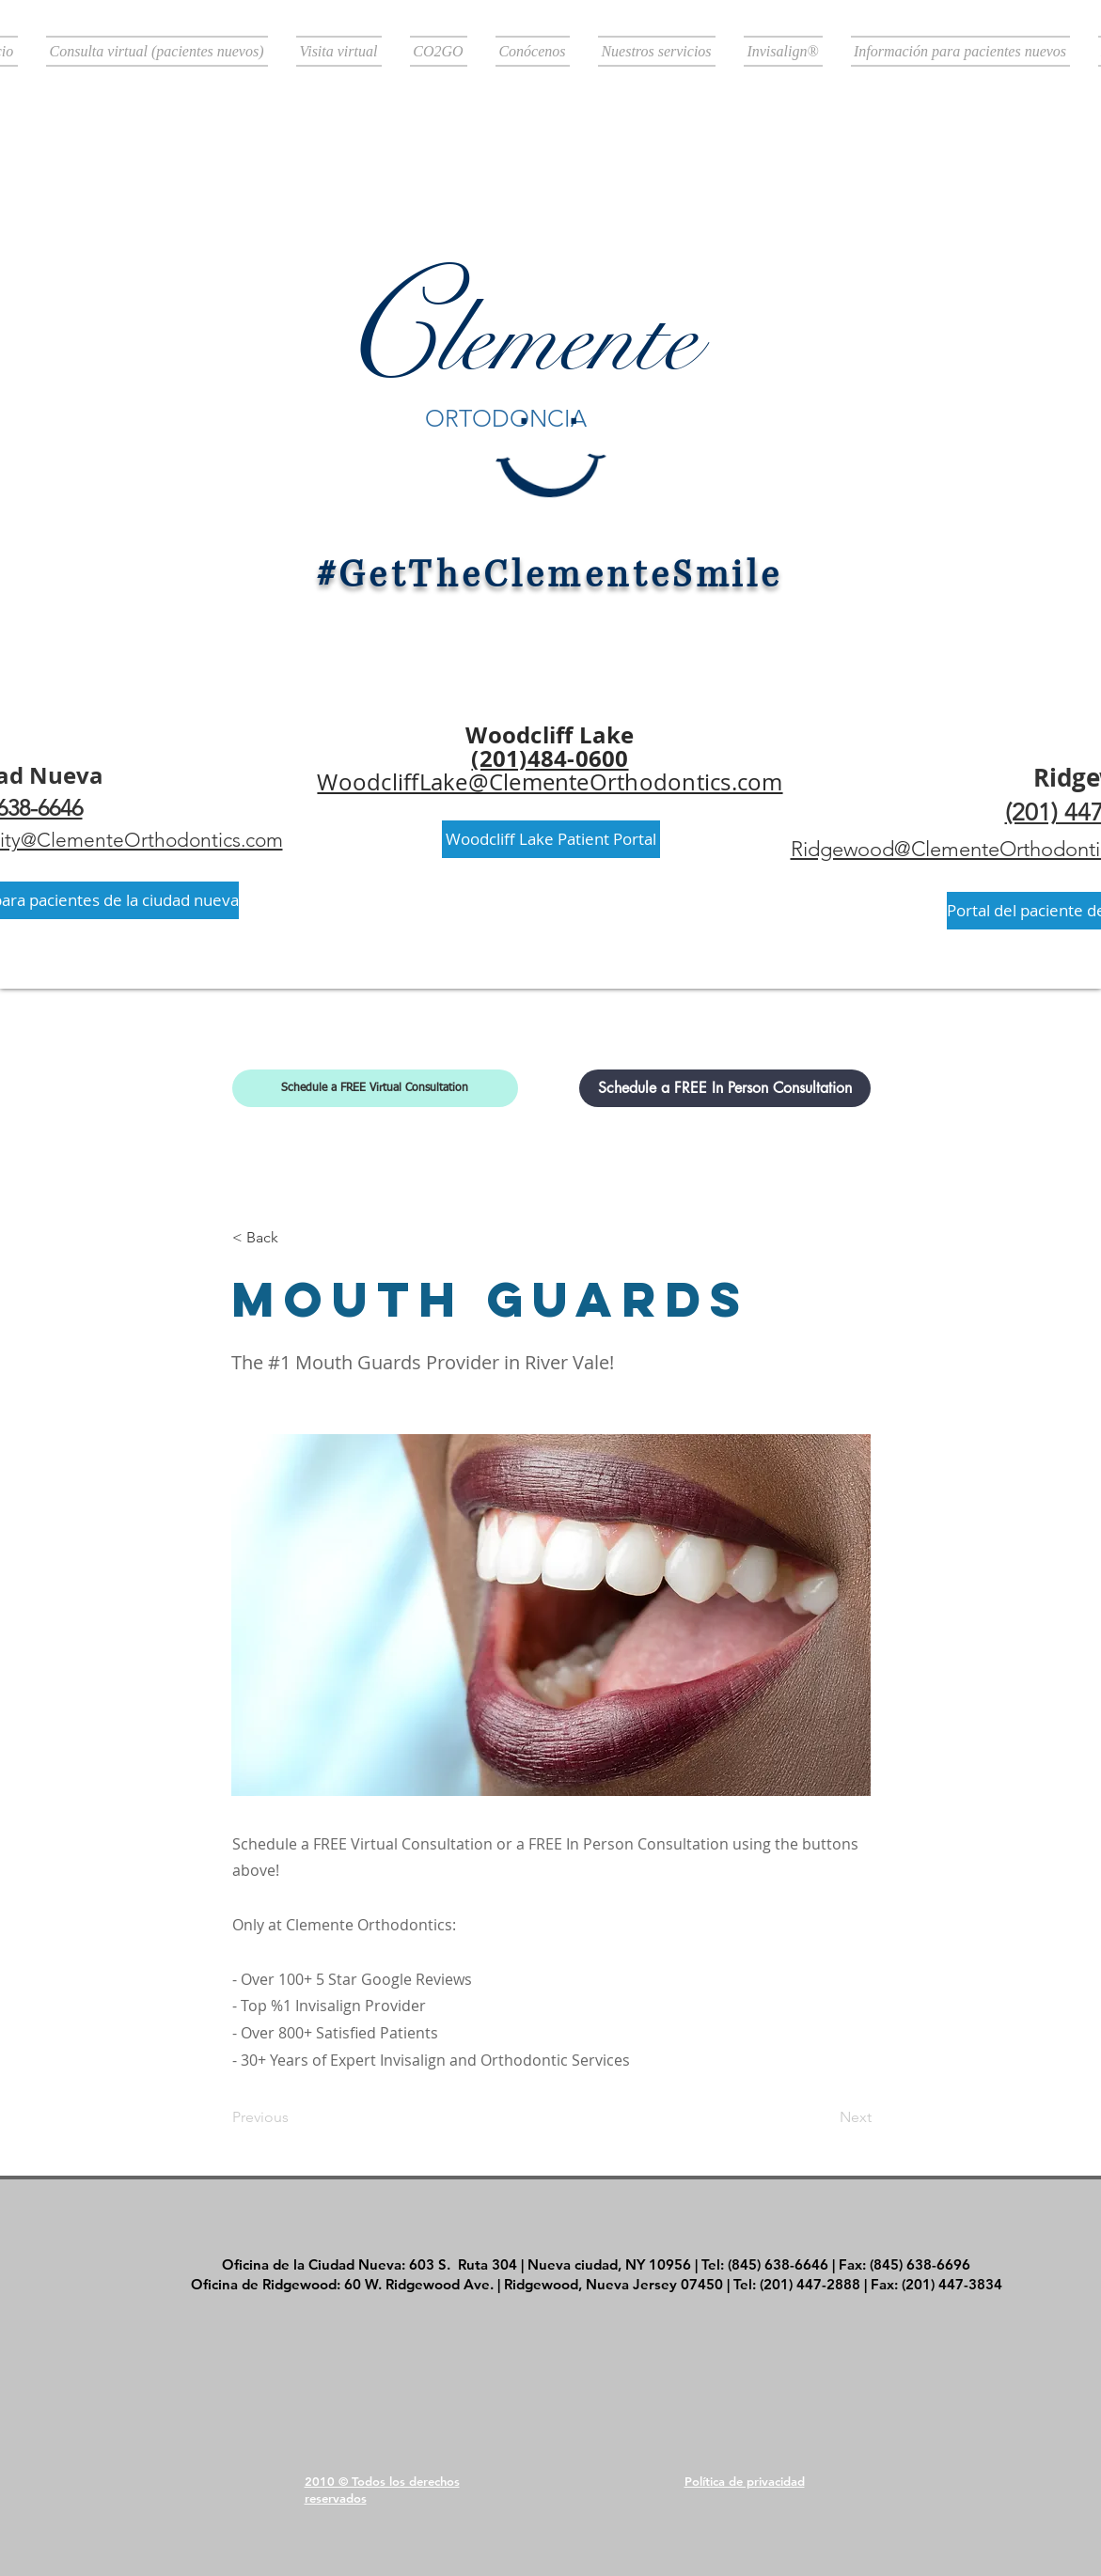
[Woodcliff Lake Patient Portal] (551, 839)
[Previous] (294, 2117)
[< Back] (294, 1238)
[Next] (825, 2117)
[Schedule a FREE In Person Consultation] (725, 1088)
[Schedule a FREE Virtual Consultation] (375, 1088)
